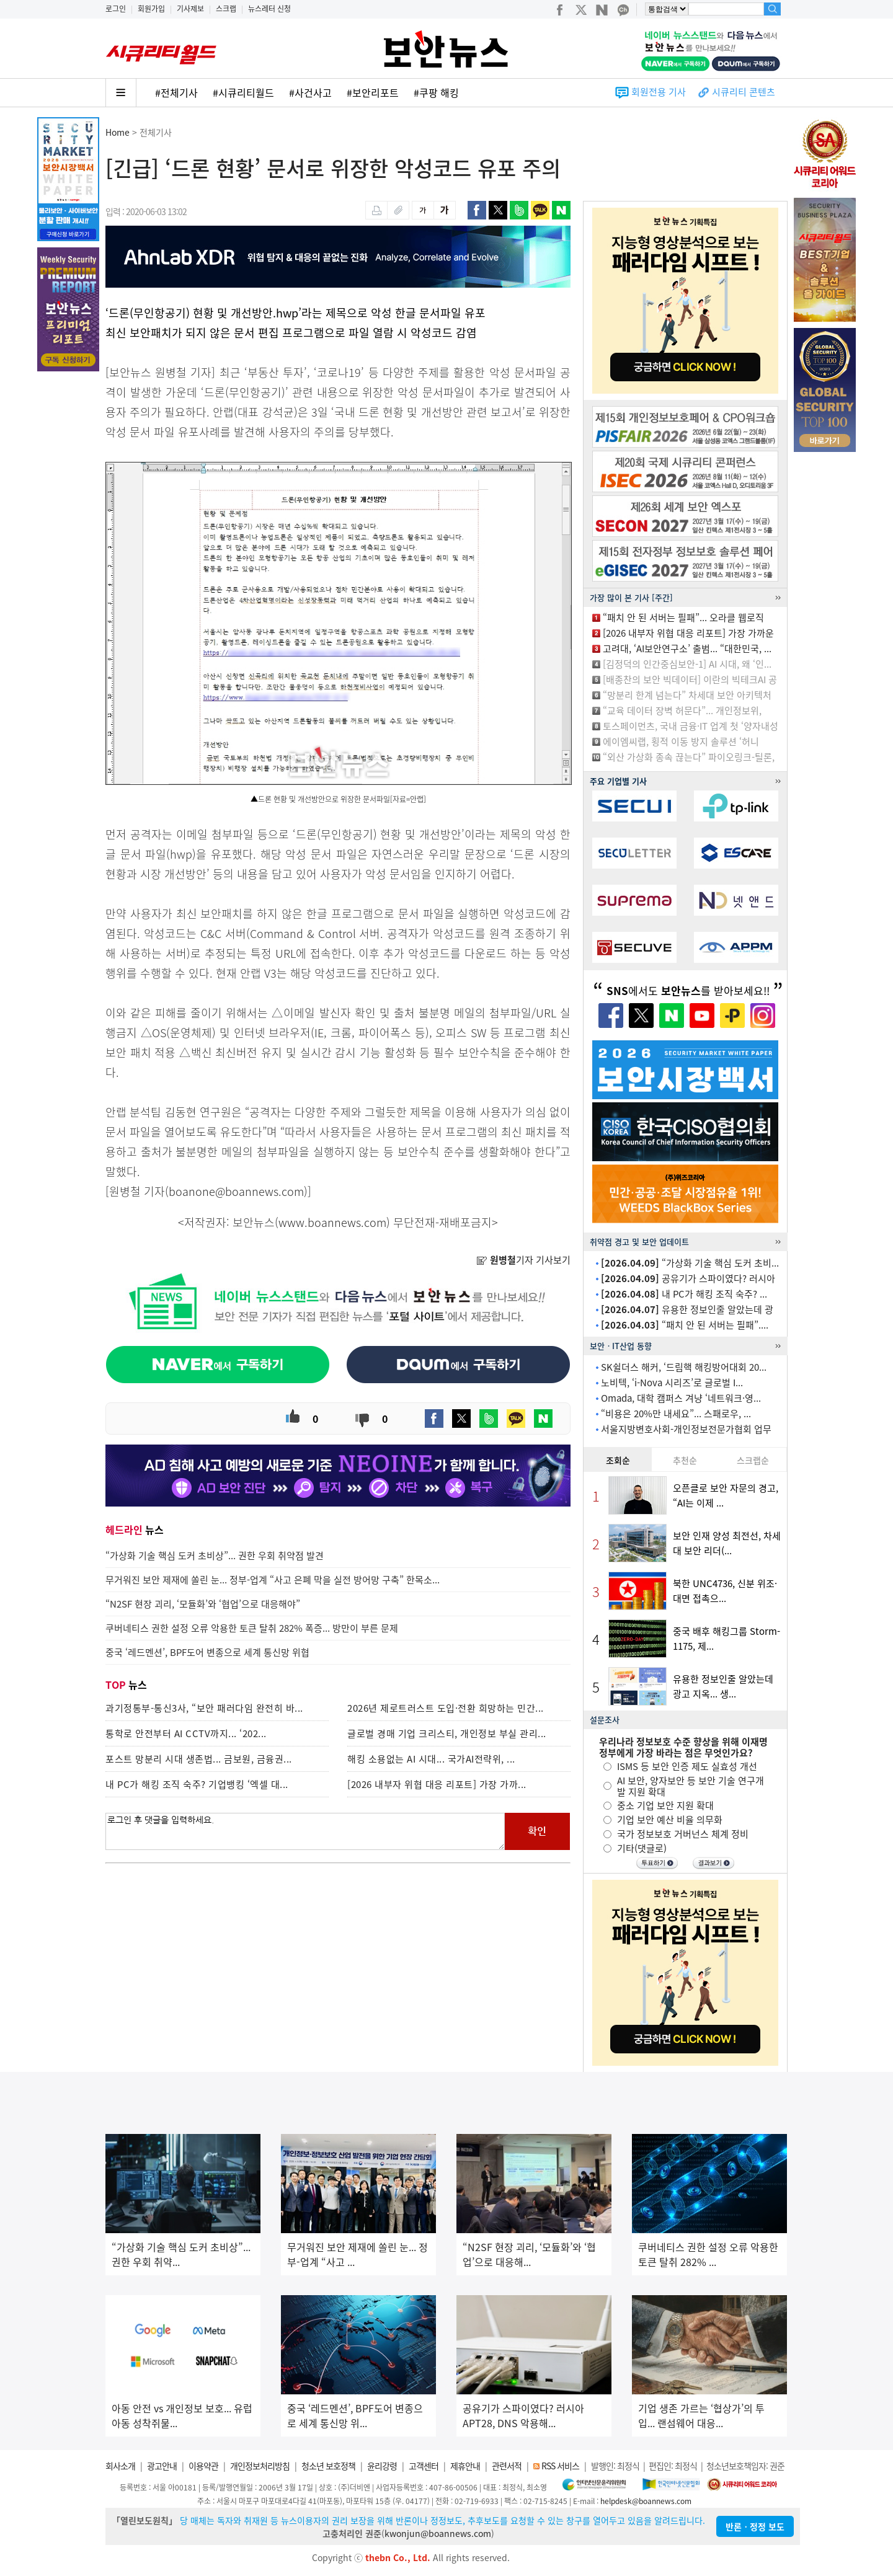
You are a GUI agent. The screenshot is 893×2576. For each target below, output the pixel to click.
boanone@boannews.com (236, 1191)
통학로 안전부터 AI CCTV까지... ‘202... (186, 1733)
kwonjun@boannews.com (437, 2533)
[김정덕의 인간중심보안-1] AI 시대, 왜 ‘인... (687, 664)
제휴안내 (465, 2465)
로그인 (115, 8)
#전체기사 (176, 92)
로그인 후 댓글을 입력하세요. (305, 1831)
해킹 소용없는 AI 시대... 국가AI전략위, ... (431, 1759)
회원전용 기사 (658, 92)
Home (117, 132)
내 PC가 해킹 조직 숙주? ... (684, 1294)
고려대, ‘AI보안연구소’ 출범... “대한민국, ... (687, 648)
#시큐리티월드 (243, 92)
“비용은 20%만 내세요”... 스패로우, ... (676, 1413)
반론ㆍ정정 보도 (755, 2526)
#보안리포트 (373, 92)
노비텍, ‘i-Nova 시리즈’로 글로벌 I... (672, 1382)
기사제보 (190, 8)
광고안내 (162, 2465)
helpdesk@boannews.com (645, 2501)
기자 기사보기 (523, 1260)
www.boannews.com (332, 1222)
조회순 (618, 1460)
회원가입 (151, 8)
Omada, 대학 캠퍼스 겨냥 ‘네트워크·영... (681, 1398)
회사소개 (120, 2465)
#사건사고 (310, 92)
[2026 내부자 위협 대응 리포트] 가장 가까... (436, 1784)
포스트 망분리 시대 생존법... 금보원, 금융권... (198, 1759)
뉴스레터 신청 (269, 8)
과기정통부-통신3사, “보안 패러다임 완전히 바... (204, 1708)
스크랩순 (753, 1460)
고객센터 (423, 2465)
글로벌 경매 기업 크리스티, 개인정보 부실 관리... (446, 1733)
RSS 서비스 (560, 2465)
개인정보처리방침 (260, 2465)
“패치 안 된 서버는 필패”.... (684, 1325)
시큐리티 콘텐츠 (743, 92)
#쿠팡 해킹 (436, 92)
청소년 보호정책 (328, 2465)
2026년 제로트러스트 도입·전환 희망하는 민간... (445, 1708)
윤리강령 (382, 2465)
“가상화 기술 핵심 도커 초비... (690, 1263)
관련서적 (507, 2465)
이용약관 (203, 2465)
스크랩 (226, 8)
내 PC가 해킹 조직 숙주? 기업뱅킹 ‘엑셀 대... (196, 1784)
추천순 (685, 1460)
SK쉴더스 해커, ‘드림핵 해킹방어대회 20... (683, 1367)
